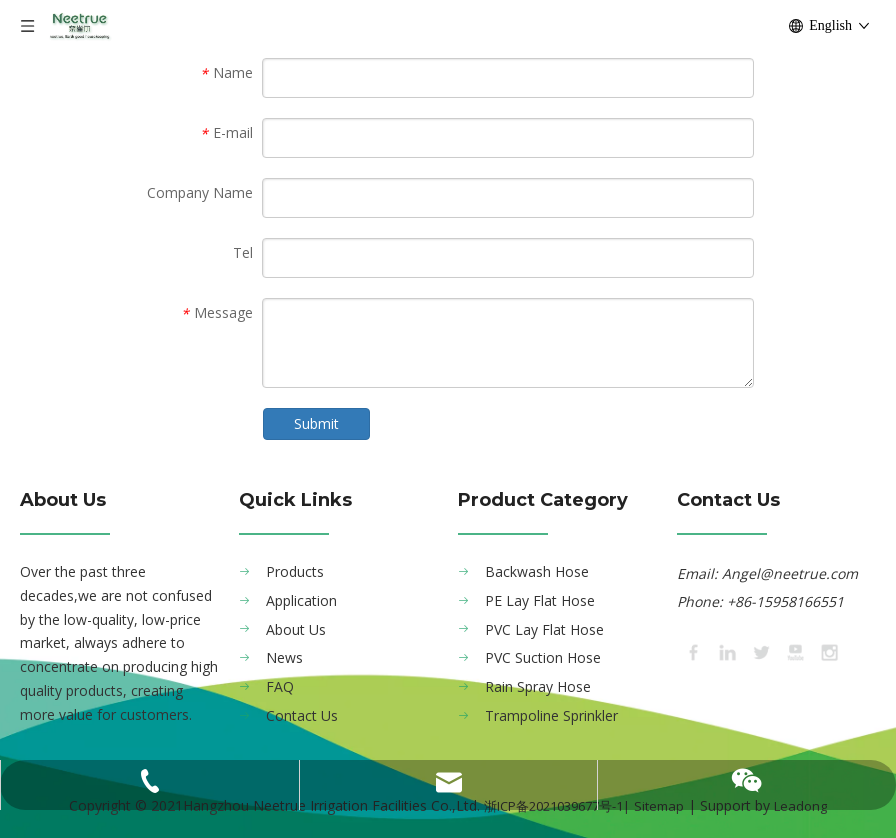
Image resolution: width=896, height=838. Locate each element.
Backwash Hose (537, 571)
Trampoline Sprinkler (551, 715)
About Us (296, 629)
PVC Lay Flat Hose (544, 629)
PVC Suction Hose (543, 657)
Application (301, 600)
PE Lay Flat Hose (540, 600)
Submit (316, 423)
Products (295, 571)
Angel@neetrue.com (790, 573)
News (284, 657)
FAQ (280, 686)
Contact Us (302, 715)
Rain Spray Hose (538, 686)
